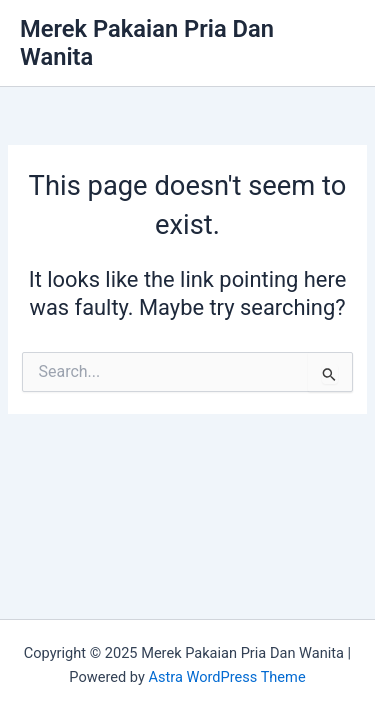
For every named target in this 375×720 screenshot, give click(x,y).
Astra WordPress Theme (226, 677)
